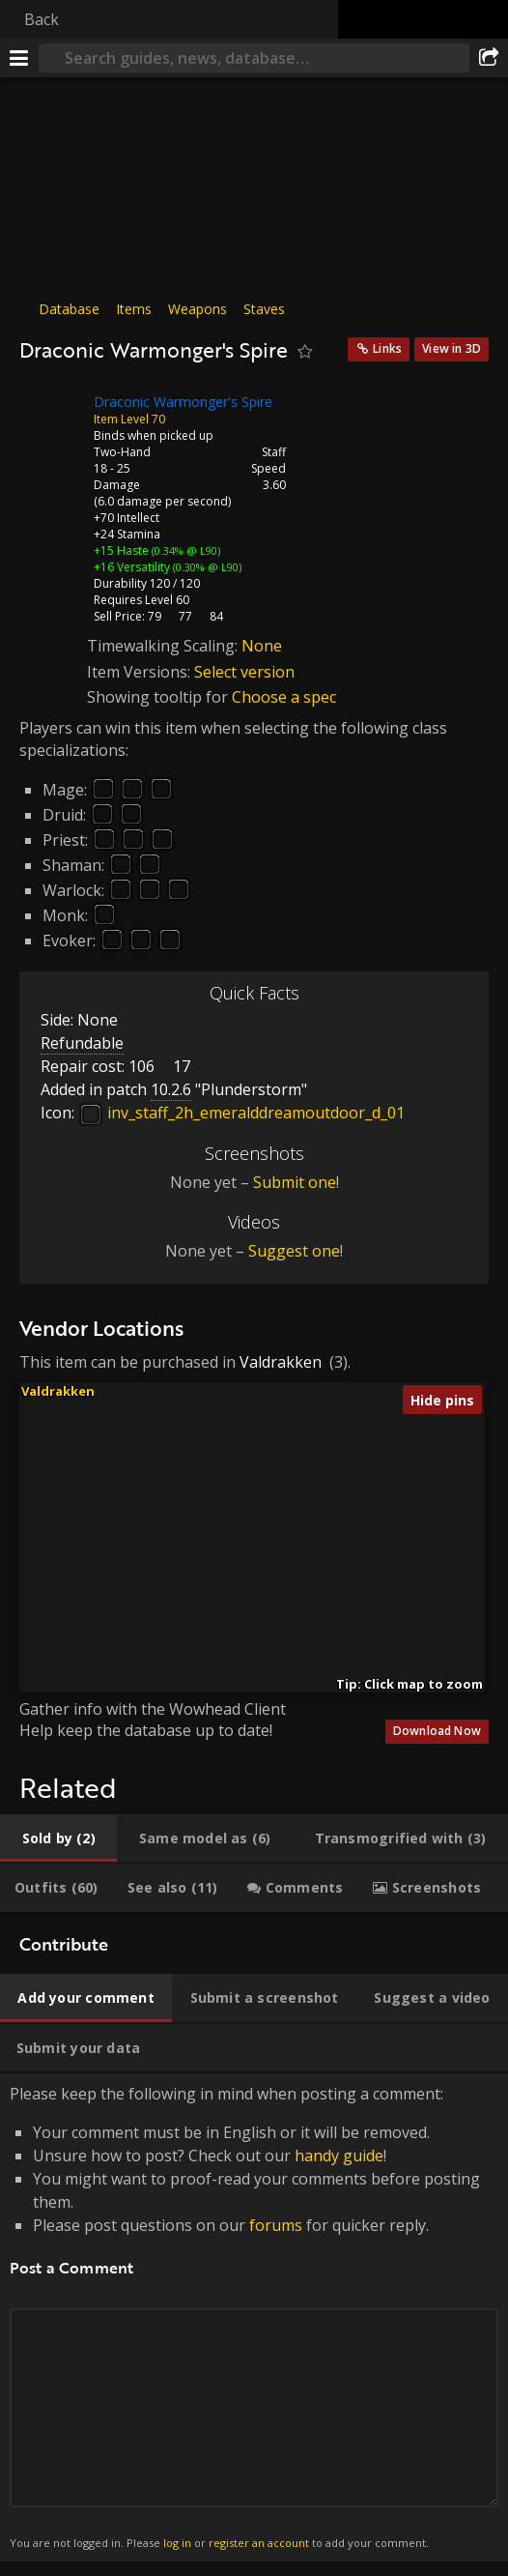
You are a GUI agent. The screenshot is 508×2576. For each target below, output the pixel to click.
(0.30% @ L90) (205, 567)
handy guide (339, 2155)
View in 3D (451, 348)
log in (177, 2542)
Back (41, 19)
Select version (244, 671)
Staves (264, 309)
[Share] (488, 58)
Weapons (197, 309)
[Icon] (52, 417)
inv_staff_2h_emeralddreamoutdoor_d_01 (241, 1112)
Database (69, 309)
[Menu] (19, 58)
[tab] (58, 1838)
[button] (219, 1515)
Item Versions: (140, 671)
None (261, 645)
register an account (259, 2542)
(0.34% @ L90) (184, 550)
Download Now (437, 1730)
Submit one (294, 1182)
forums (275, 2225)
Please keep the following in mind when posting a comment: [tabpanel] (254, 2317)
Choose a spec (284, 697)
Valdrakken (281, 1362)
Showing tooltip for (159, 697)
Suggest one (294, 1250)
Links (387, 348)
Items (134, 309)
